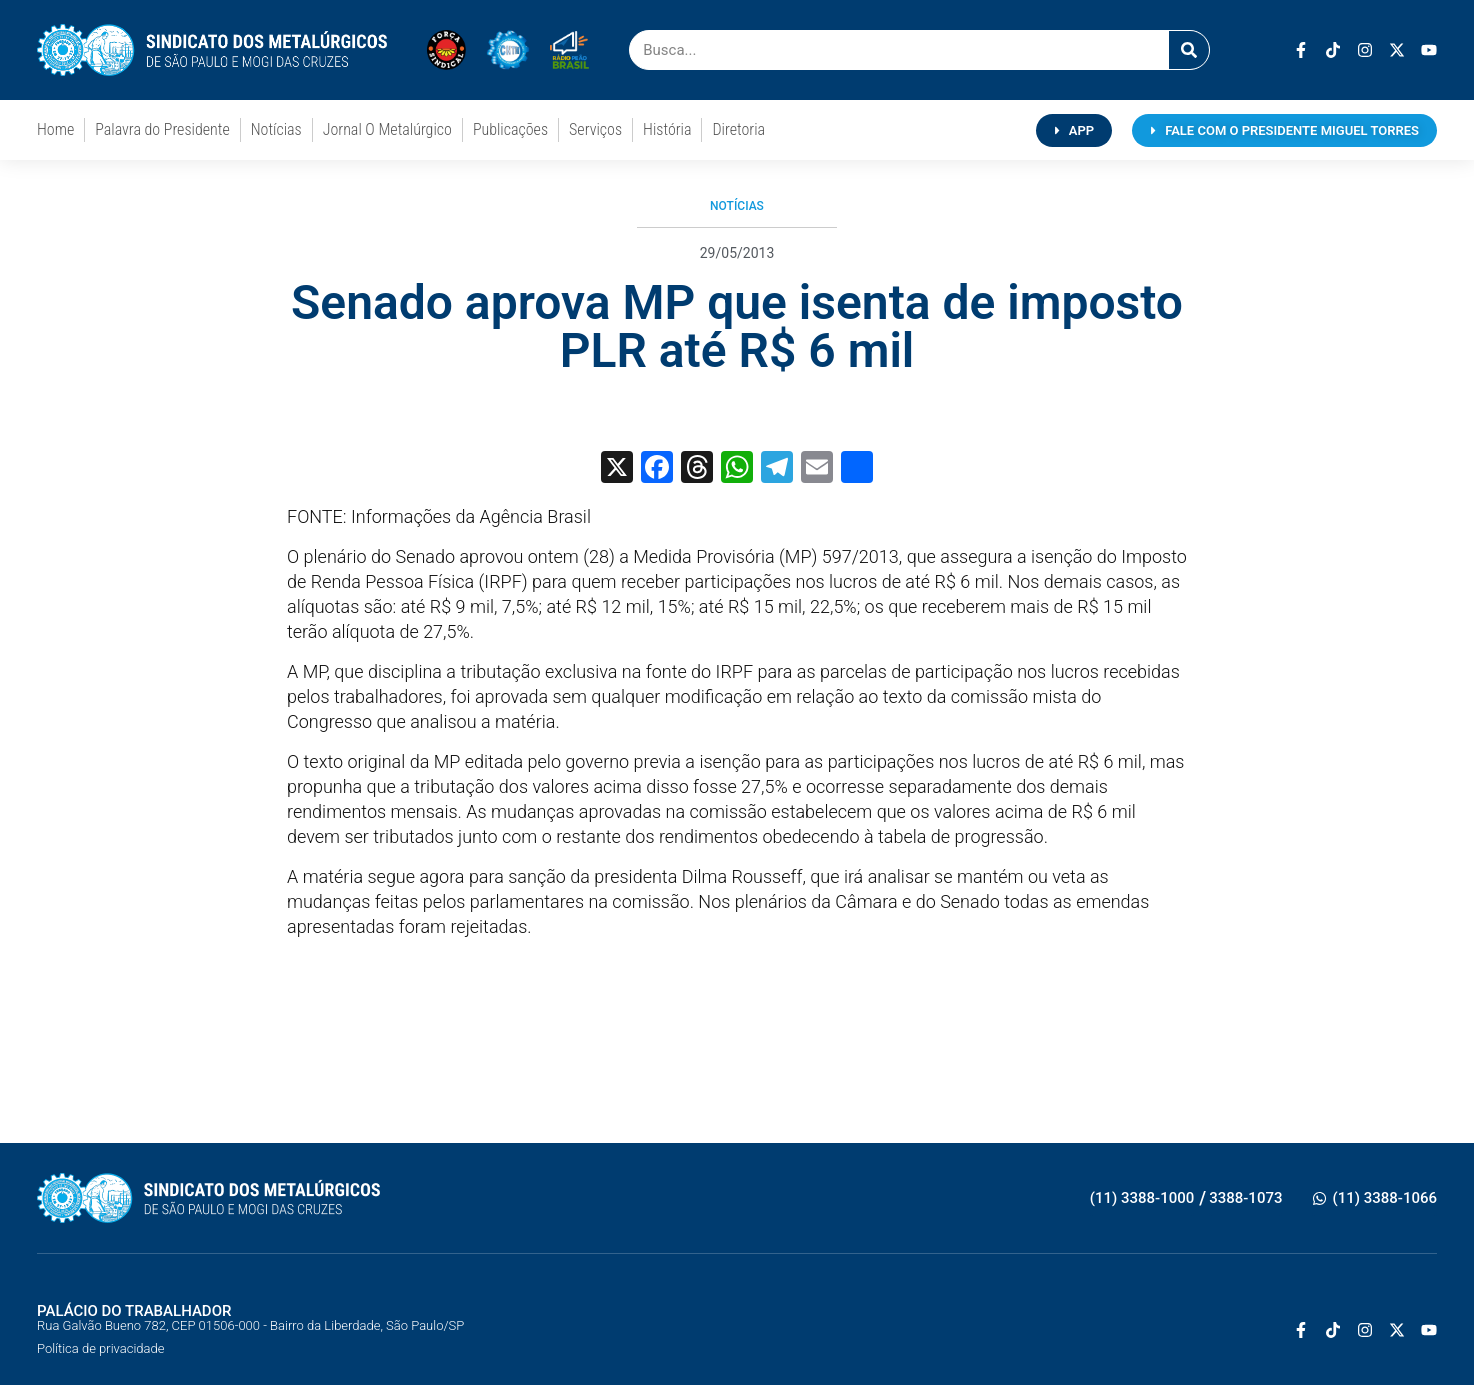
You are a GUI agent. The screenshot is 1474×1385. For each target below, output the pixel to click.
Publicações (510, 129)
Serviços (595, 129)
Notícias (276, 129)
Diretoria (738, 129)
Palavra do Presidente (162, 129)
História (667, 129)
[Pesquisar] (1189, 50)
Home (55, 129)
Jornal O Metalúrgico (387, 129)
